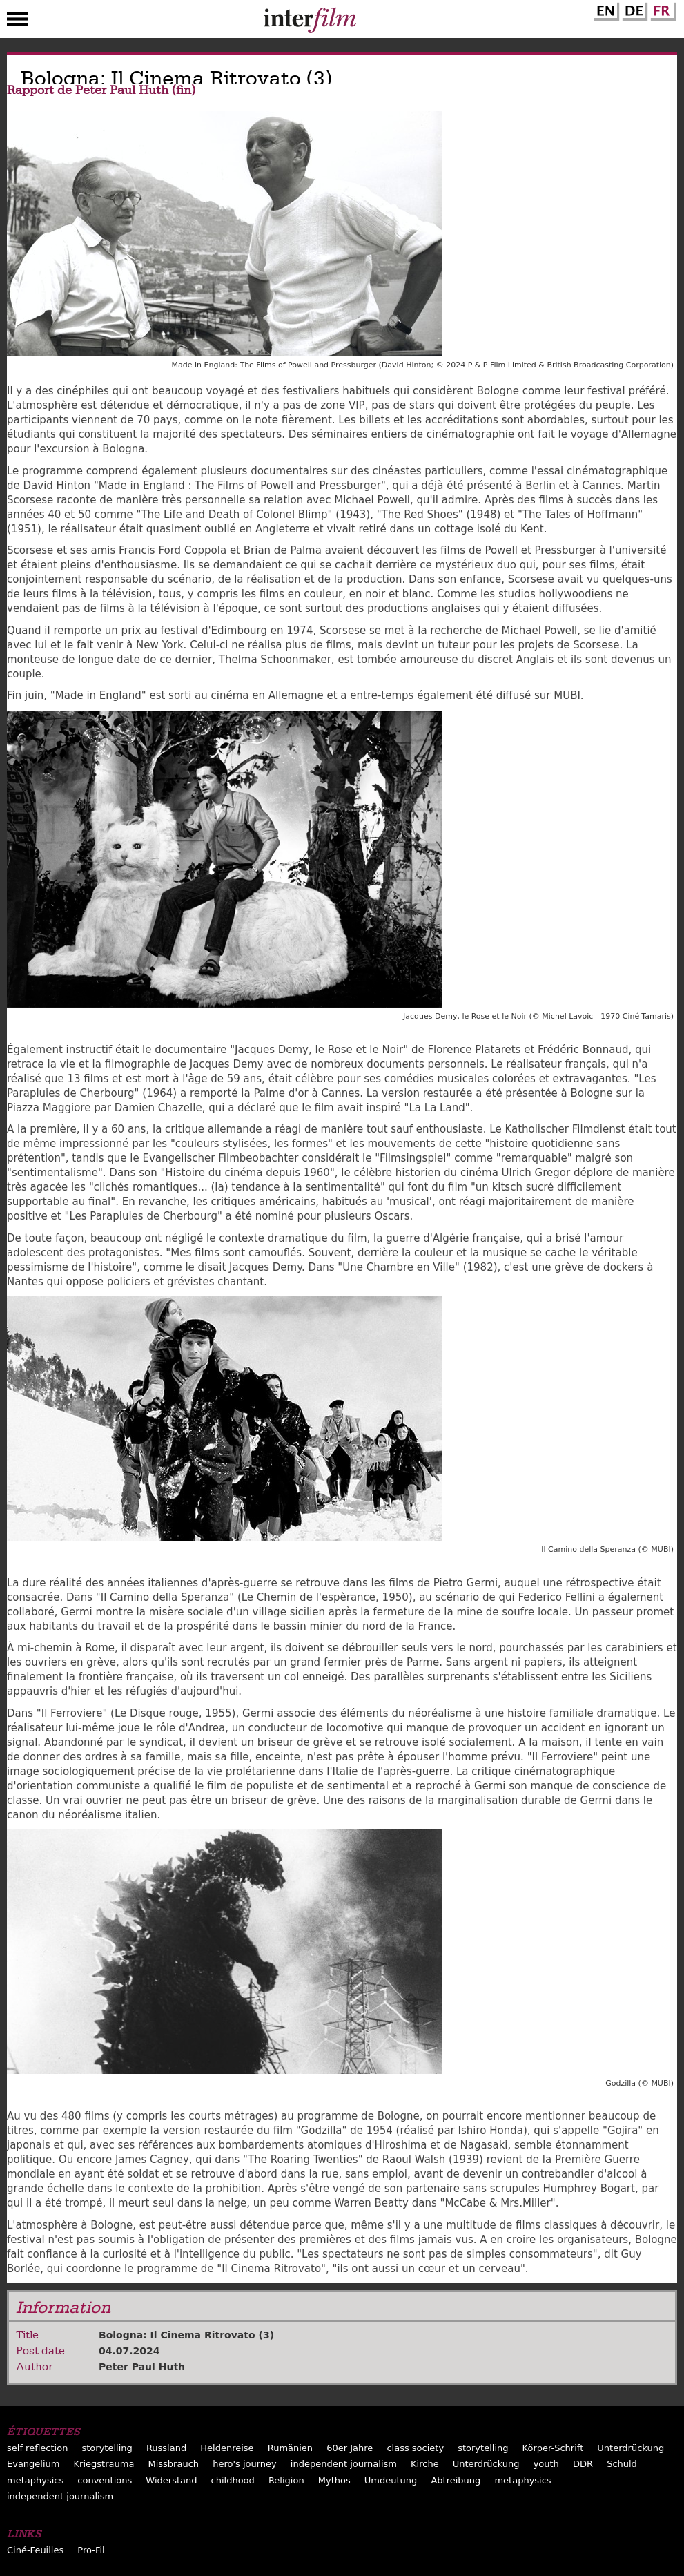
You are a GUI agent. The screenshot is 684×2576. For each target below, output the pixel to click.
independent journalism (344, 2464)
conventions (104, 2480)
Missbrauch (173, 2464)
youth (546, 2464)
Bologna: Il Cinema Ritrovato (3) (186, 2334)
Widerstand (171, 2480)
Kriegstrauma (104, 2464)
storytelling (106, 2448)
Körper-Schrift (553, 2448)
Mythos (334, 2480)
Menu (17, 22)
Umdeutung (391, 2480)
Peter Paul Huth (142, 2366)
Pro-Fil (90, 2550)
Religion (286, 2480)
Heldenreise (226, 2448)
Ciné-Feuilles (35, 2550)
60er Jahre (349, 2448)
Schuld (622, 2464)
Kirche (425, 2464)
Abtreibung (455, 2480)
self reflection (37, 2448)
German (633, 9)
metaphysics (35, 2480)
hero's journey (245, 2464)
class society (415, 2448)
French (661, 9)
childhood (233, 2480)
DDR (583, 2464)
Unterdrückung (630, 2448)
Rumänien (290, 2448)
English (604, 9)
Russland (166, 2448)
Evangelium (33, 2464)
